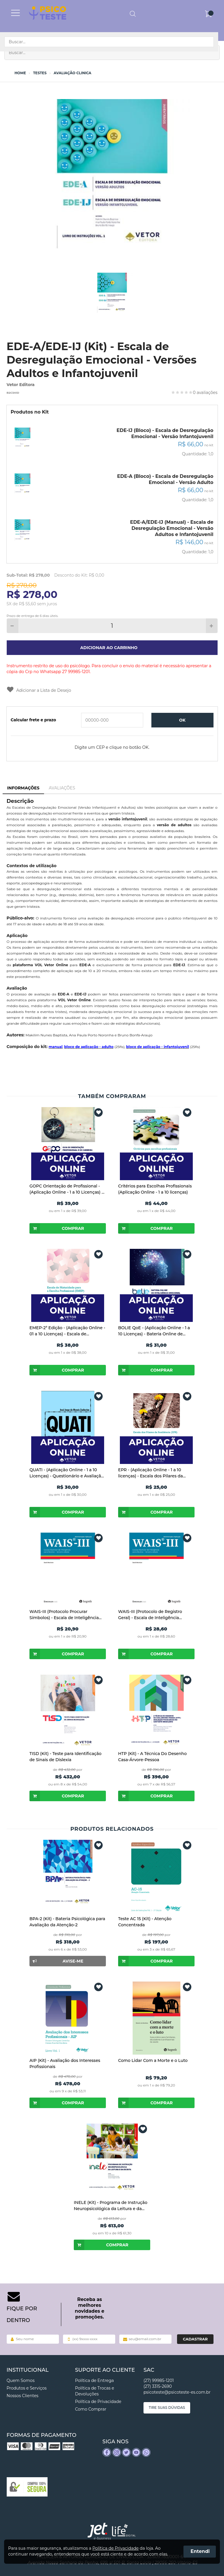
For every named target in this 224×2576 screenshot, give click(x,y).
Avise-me (56, 1961)
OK (182, 720)
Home (20, 73)
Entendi (200, 2551)
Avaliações (62, 788)
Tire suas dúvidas (167, 2407)
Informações (23, 788)
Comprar (56, 1228)
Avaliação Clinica (72, 73)
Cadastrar (195, 2339)
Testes (39, 73)
